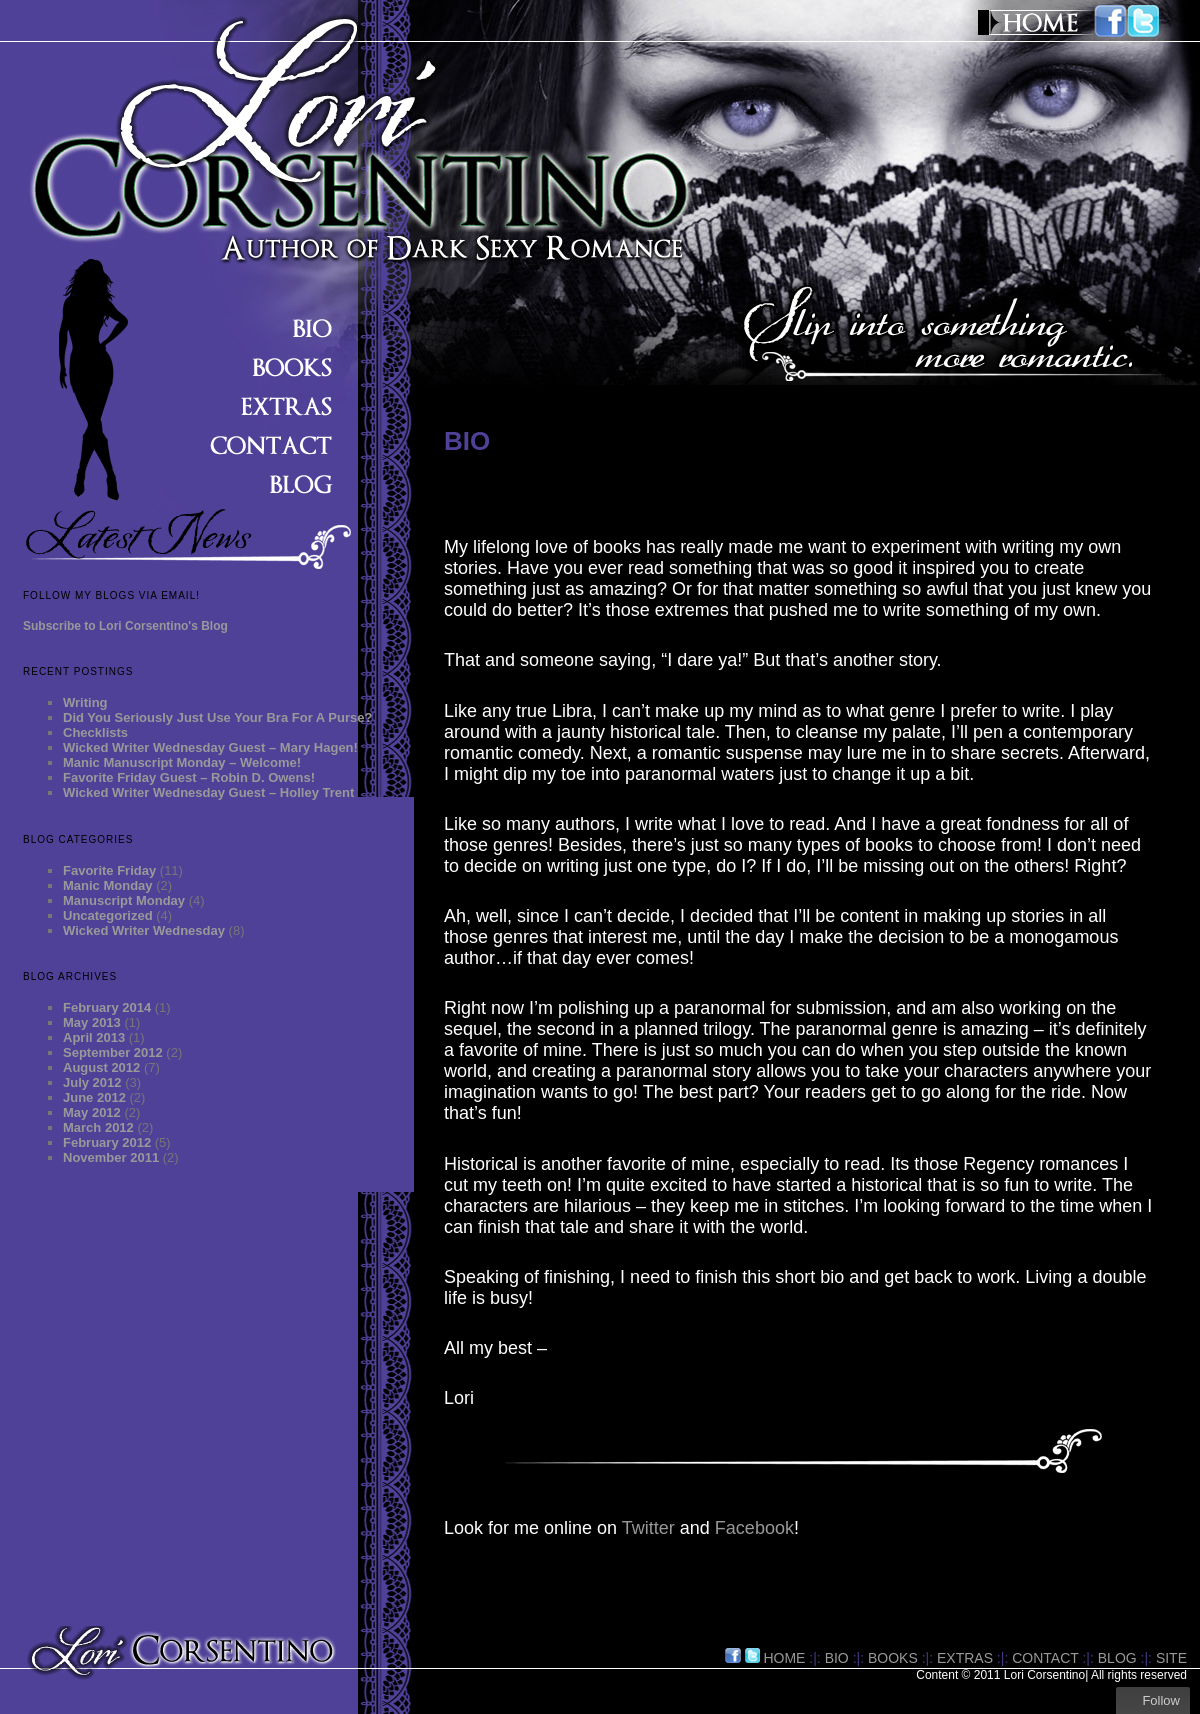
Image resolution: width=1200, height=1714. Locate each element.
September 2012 (113, 1052)
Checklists (95, 732)
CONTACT (1045, 1658)
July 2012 (92, 1082)
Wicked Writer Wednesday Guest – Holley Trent (208, 792)
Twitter (648, 1528)
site (1171, 1658)
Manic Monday (108, 885)
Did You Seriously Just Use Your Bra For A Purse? (217, 717)
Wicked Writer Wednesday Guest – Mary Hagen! (210, 747)
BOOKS (893, 1658)
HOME (784, 1658)
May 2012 (92, 1112)
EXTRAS (965, 1658)
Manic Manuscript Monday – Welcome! (182, 762)
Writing (85, 702)
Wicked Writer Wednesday (144, 930)
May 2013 (92, 1022)
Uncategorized (108, 915)
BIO (837, 1658)
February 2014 (107, 1007)
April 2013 (94, 1037)
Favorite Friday (109, 870)
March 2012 (98, 1127)
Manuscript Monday (124, 900)
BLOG (1117, 1658)
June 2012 (94, 1097)
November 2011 (111, 1157)
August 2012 (101, 1067)
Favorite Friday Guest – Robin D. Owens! (189, 777)
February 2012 (107, 1142)
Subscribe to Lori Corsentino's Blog (125, 626)
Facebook (754, 1528)
